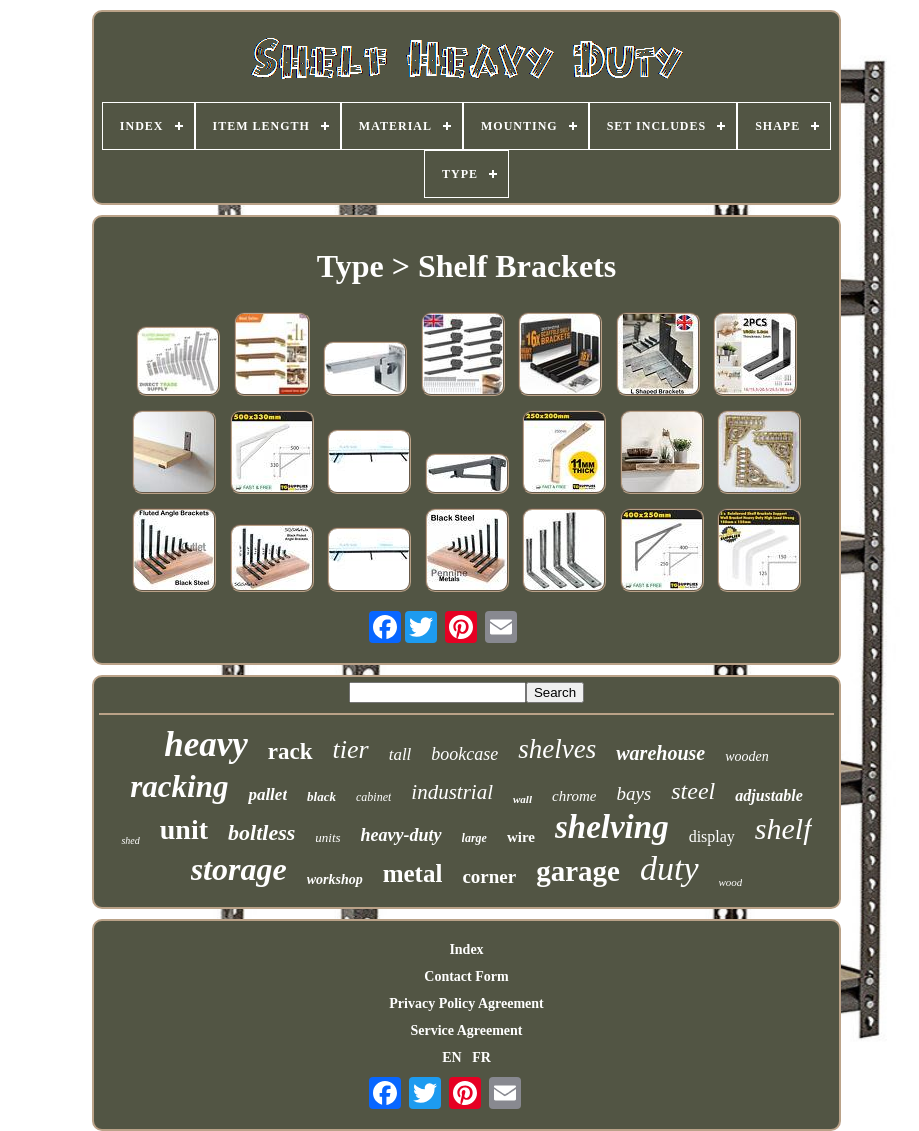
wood (731, 882)
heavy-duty (401, 835)
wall (522, 799)
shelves (557, 749)
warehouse (660, 753)
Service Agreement (466, 1030)
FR (481, 1057)
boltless (261, 832)
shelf (783, 828)
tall (400, 754)
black (321, 796)
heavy (206, 744)
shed (130, 840)
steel (693, 791)
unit (184, 829)
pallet (267, 794)
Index (466, 949)
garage (578, 871)
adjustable (769, 795)
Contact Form (466, 976)
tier (351, 749)
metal (413, 873)
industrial (452, 792)
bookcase (464, 754)
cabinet (373, 797)
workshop (335, 879)
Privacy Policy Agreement (466, 1003)
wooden (747, 756)
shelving (612, 827)
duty (669, 868)
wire (521, 837)
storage (239, 869)
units (327, 837)
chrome (574, 796)
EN (451, 1057)
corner (489, 876)
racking (179, 786)
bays (633, 793)
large (474, 838)
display (712, 836)
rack (290, 751)
